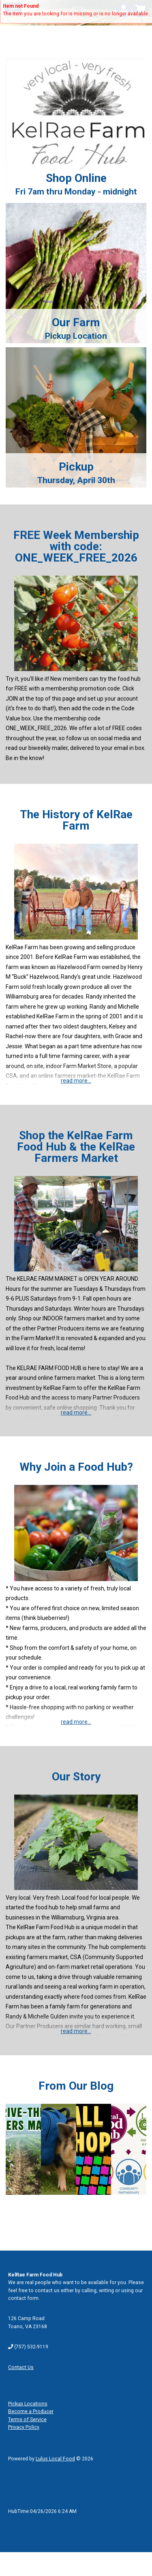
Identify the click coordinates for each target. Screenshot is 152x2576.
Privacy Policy (23, 2427)
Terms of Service (27, 2419)
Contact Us (21, 2367)
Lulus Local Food (55, 2459)
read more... (76, 1080)
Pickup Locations (27, 2404)
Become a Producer (31, 2411)
